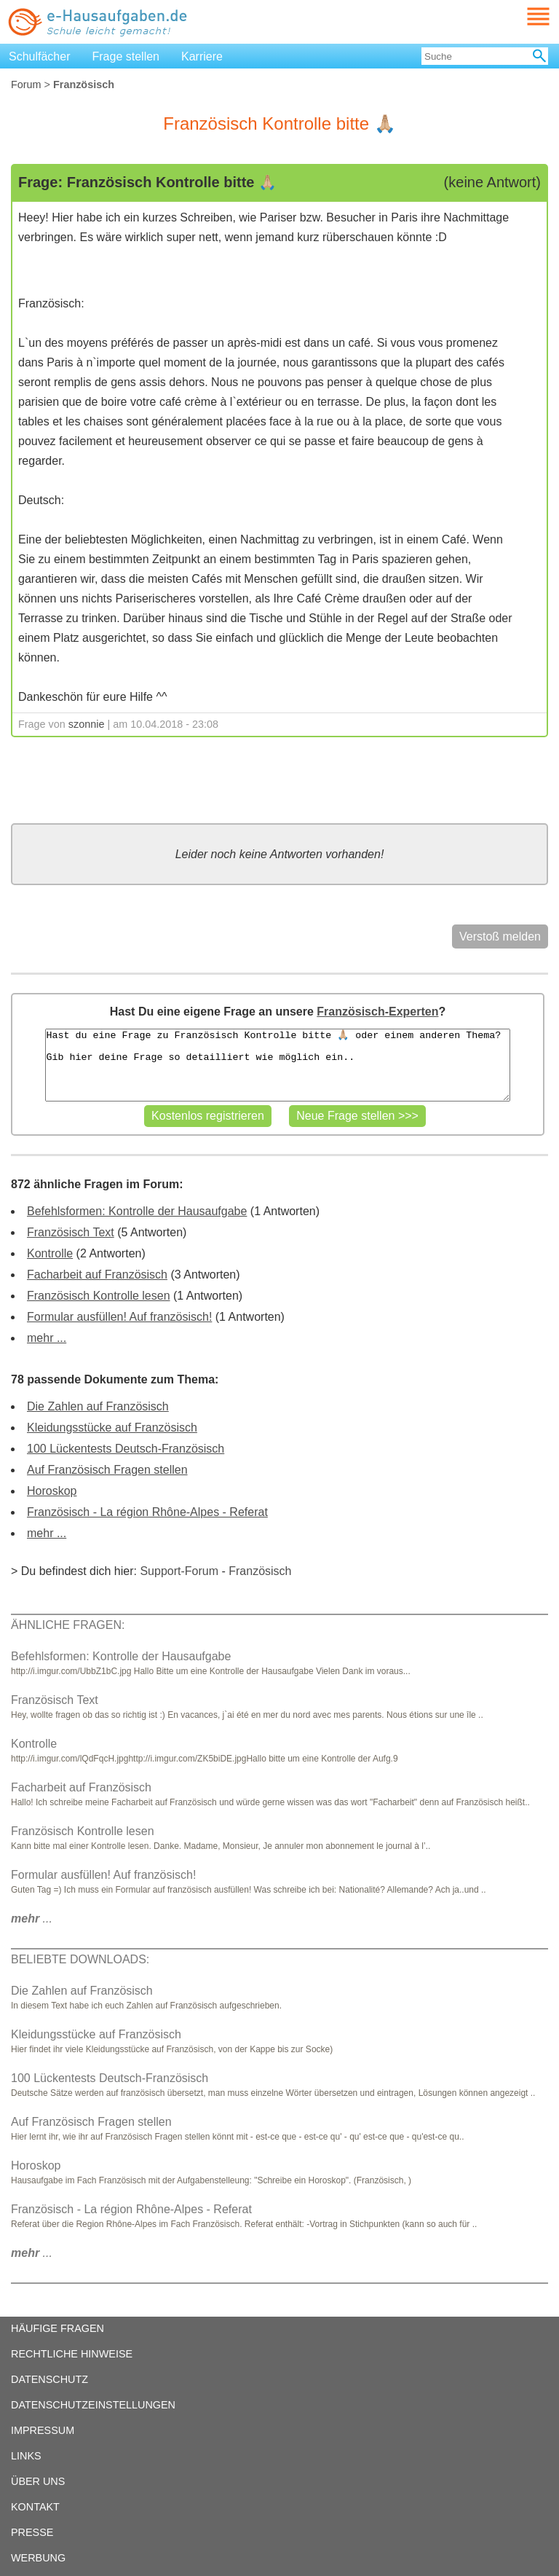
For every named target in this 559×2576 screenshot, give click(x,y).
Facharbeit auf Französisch (97, 1274)
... (31, 1918)
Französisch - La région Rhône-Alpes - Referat (147, 1512)
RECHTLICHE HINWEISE (71, 2354)
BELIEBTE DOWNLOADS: (80, 1959)
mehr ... (46, 1338)
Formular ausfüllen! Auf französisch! (119, 1317)
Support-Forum (179, 1571)
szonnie (86, 724)
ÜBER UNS (38, 2481)
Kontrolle (50, 1253)
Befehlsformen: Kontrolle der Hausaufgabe (137, 1211)
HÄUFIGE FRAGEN (57, 2328)
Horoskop (51, 1491)
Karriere (202, 56)
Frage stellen (126, 56)
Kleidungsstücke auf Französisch (112, 1427)
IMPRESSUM (42, 2430)
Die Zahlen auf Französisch (98, 1406)
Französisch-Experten (377, 1011)
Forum (26, 84)
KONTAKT (35, 2507)
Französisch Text (70, 1232)
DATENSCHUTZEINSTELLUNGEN (93, 2405)
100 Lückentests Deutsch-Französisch (125, 1448)
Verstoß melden (500, 936)
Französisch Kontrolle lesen (98, 1295)
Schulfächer (40, 56)
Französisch (260, 1571)
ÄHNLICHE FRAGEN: (67, 1625)
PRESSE (32, 2532)
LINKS (26, 2456)
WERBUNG (38, 2558)
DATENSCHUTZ (49, 2379)
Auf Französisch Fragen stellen (107, 1470)
